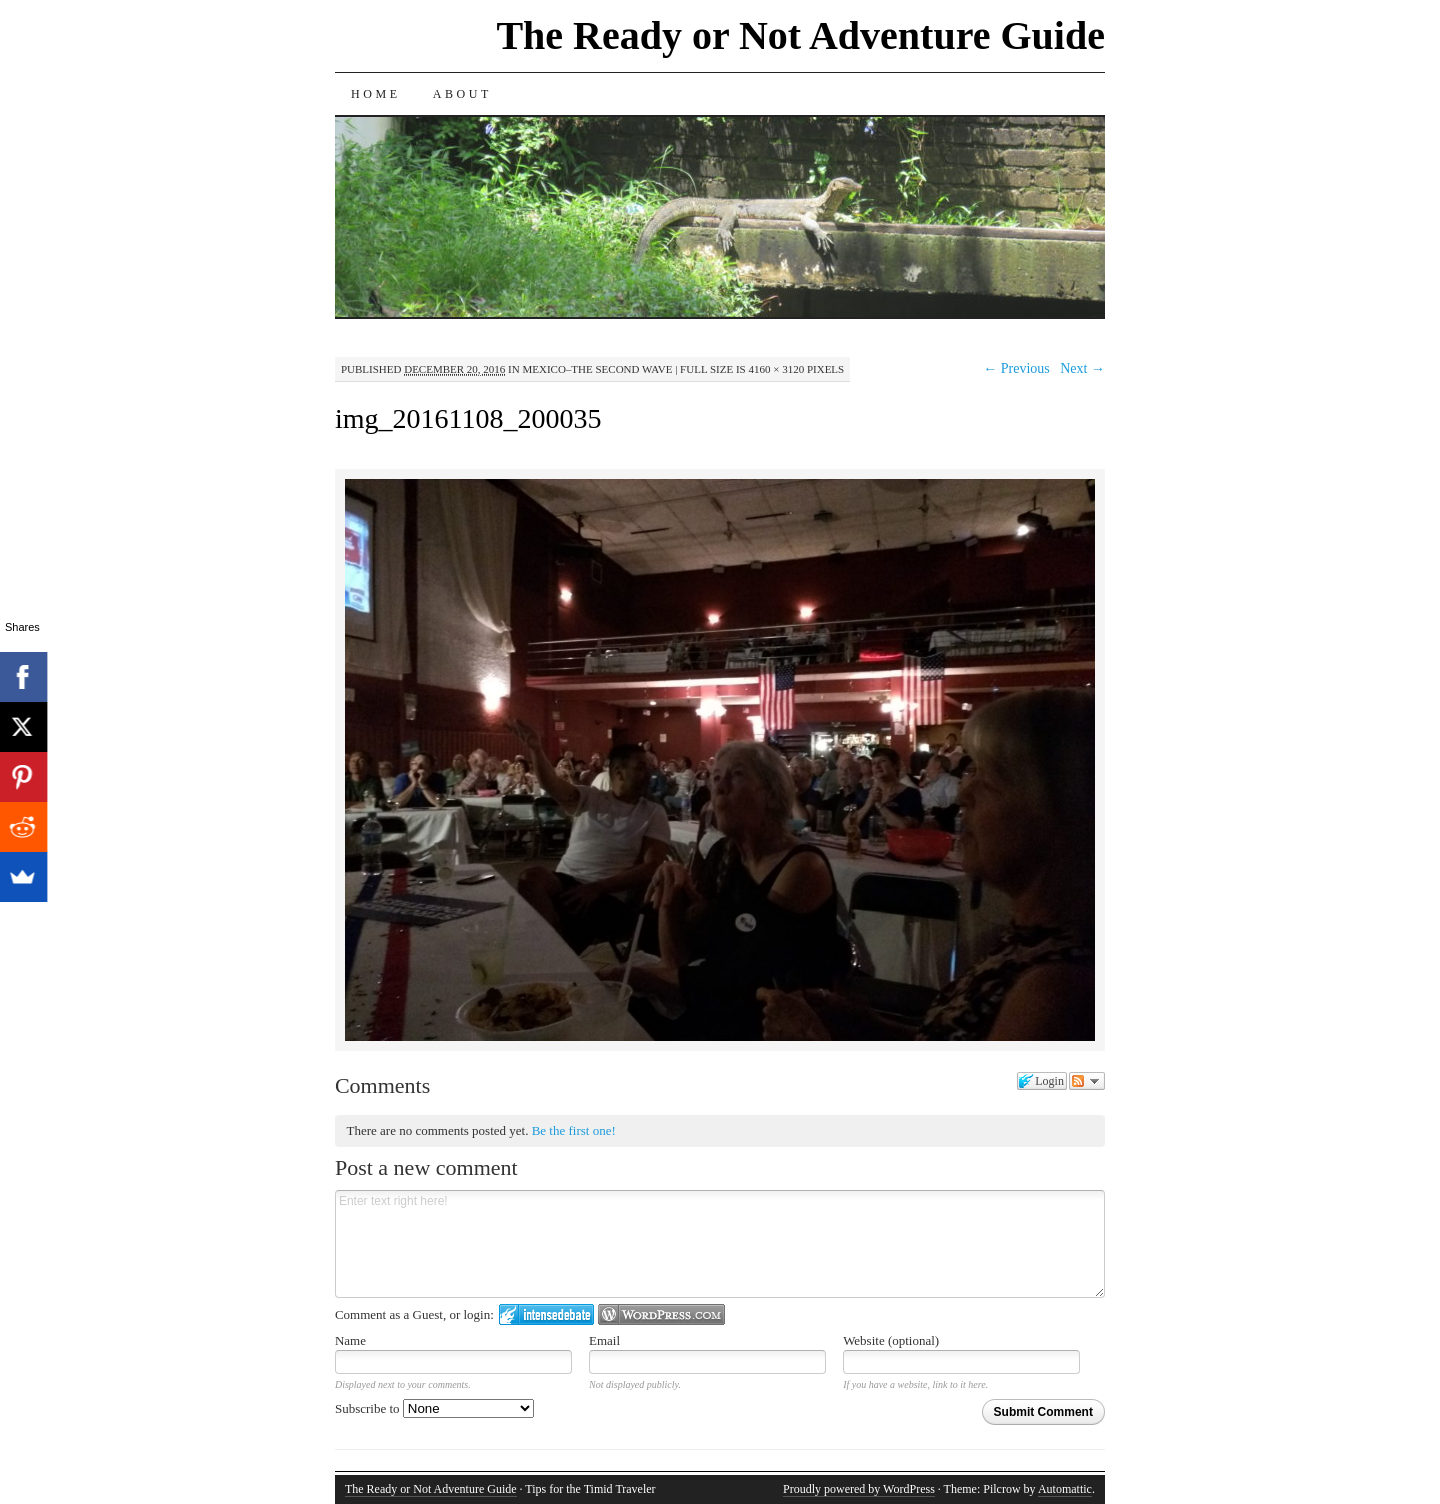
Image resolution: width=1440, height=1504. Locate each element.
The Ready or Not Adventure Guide (800, 35)
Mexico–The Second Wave (597, 369)
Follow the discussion (1087, 1081)
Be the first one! (574, 1130)
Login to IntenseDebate (546, 1314)
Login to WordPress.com (661, 1314)
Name (350, 1340)
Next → (1082, 368)
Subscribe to (434, 1408)
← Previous (1016, 368)
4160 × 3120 (776, 369)
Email (604, 1340)
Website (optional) (891, 1340)
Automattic (1065, 1489)
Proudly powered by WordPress (859, 1489)
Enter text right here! (720, 1244)
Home (376, 94)
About (462, 94)
